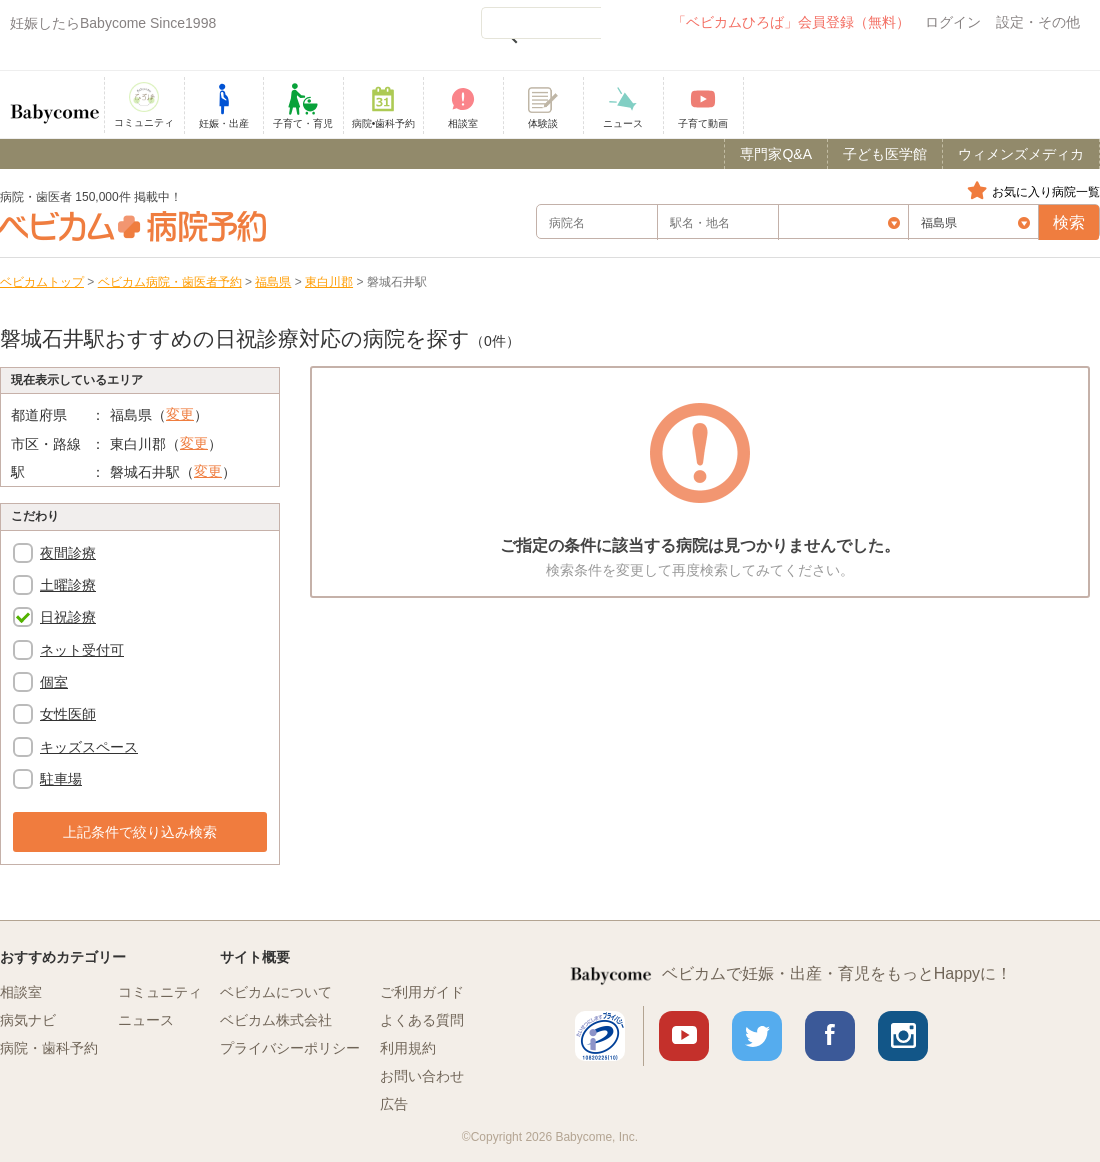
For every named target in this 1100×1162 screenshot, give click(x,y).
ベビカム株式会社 (276, 1020)
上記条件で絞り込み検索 (140, 832)
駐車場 (61, 779)
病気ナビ (28, 1020)
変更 (180, 414)
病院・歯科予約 (49, 1048)
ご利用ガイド (422, 992)
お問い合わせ (422, 1076)
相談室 (21, 992)
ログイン (953, 22)
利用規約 (408, 1048)
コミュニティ (160, 992)
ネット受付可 (82, 650)
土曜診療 (68, 585)
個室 (54, 682)
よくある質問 (422, 1020)
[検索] (541, 23)
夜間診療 (68, 553)
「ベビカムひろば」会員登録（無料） (791, 22)
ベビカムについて (276, 992)
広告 (394, 1104)
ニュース (146, 1020)
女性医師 (68, 714)
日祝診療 (68, 617)
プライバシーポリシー (290, 1048)
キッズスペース (89, 747)
